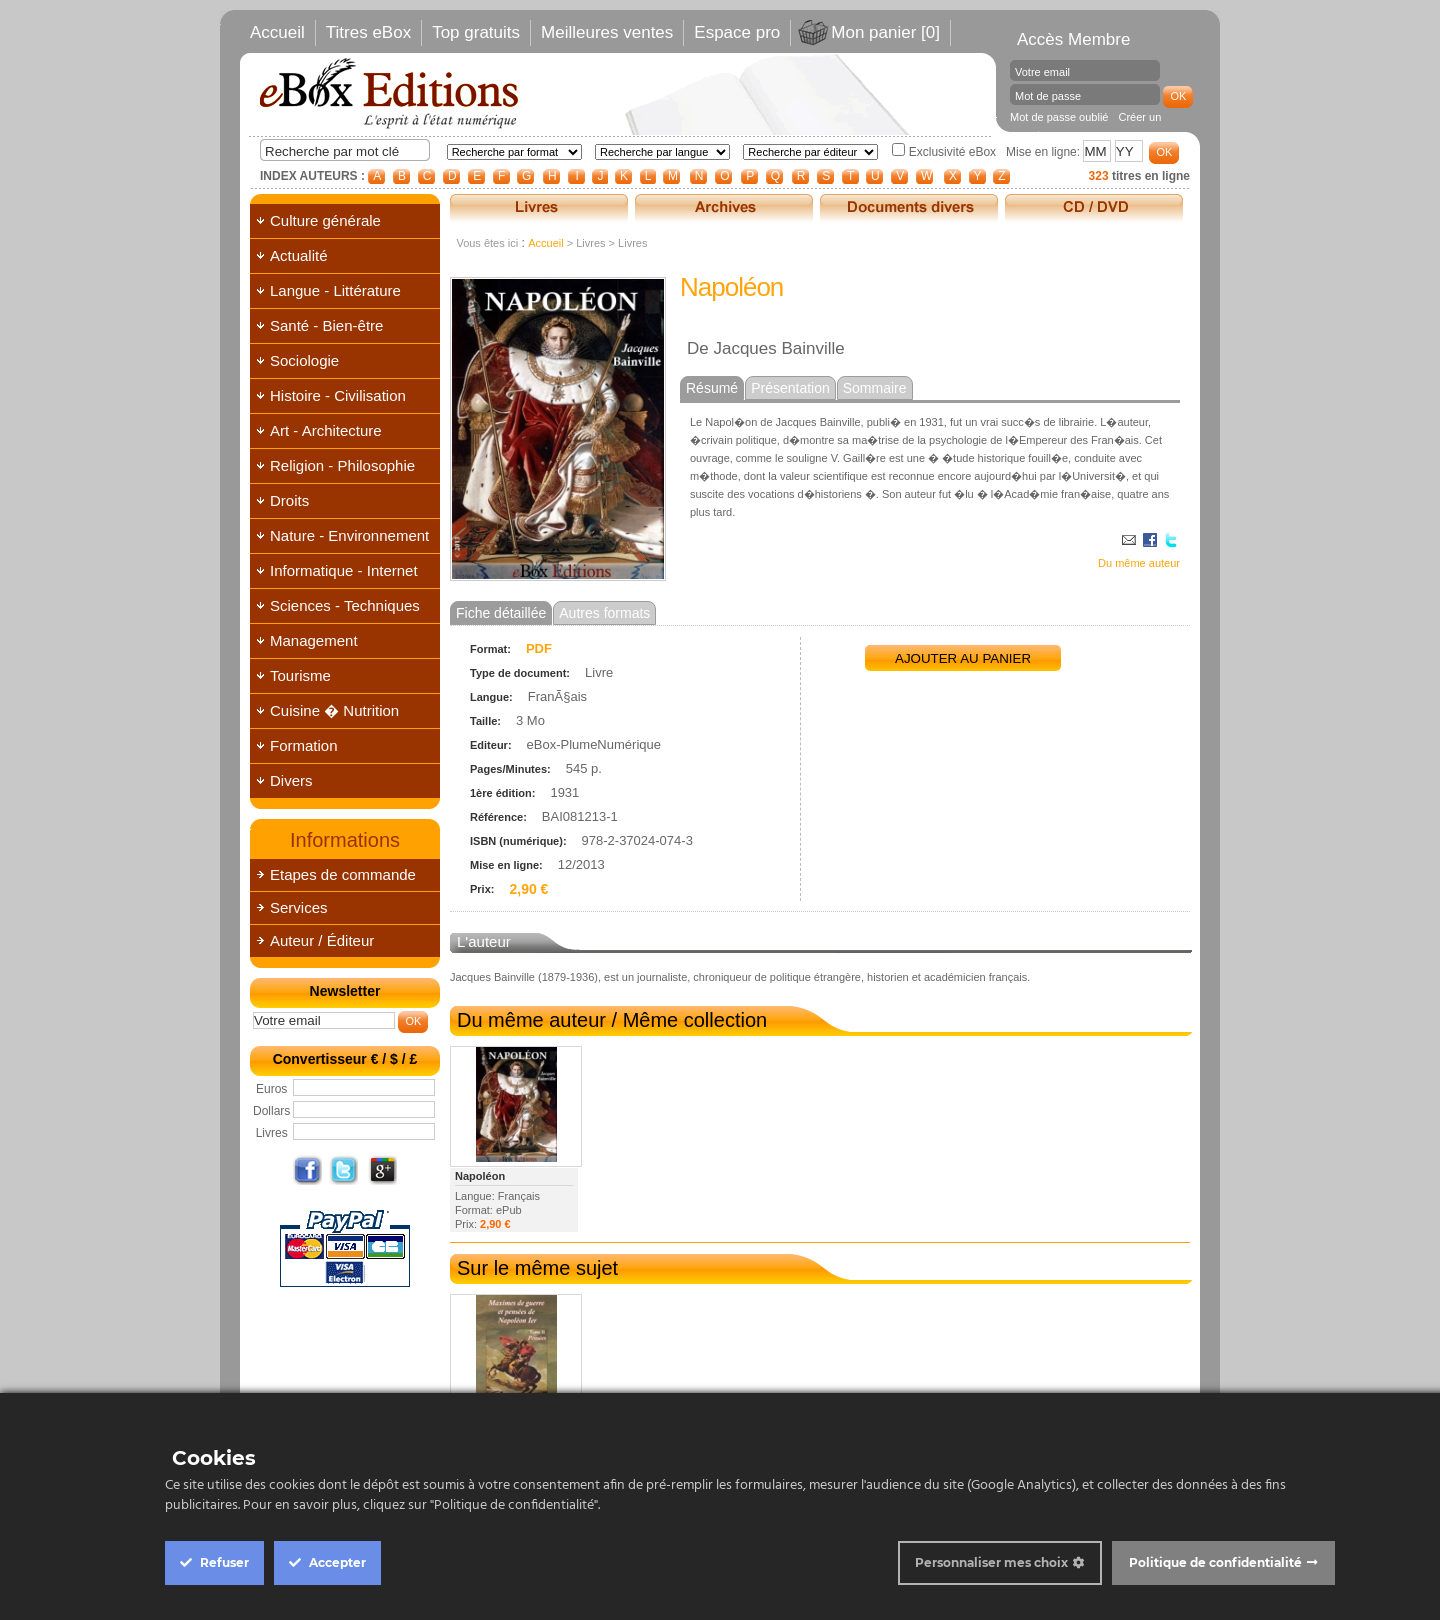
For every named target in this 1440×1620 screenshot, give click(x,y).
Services (299, 907)
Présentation (790, 388)
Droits (289, 500)
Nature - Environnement (349, 535)
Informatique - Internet (344, 570)
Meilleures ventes (607, 32)
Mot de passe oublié (1059, 117)
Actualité (299, 255)
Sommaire (875, 388)
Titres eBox (368, 32)
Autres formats (604, 613)
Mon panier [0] (885, 32)
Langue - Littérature (335, 290)
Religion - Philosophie (342, 465)
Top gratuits (476, 32)
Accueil (277, 32)
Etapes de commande (343, 874)
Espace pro (737, 32)
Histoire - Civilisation (338, 395)
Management (314, 640)
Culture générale (325, 220)
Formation (304, 745)
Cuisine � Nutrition (334, 710)
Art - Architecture (326, 430)
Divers (291, 780)
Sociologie (304, 360)
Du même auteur (1139, 563)
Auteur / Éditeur (322, 940)
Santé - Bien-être (326, 325)
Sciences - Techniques (345, 605)
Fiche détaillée (501, 613)
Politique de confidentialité (1215, 1562)
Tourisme (300, 675)
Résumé (712, 388)
